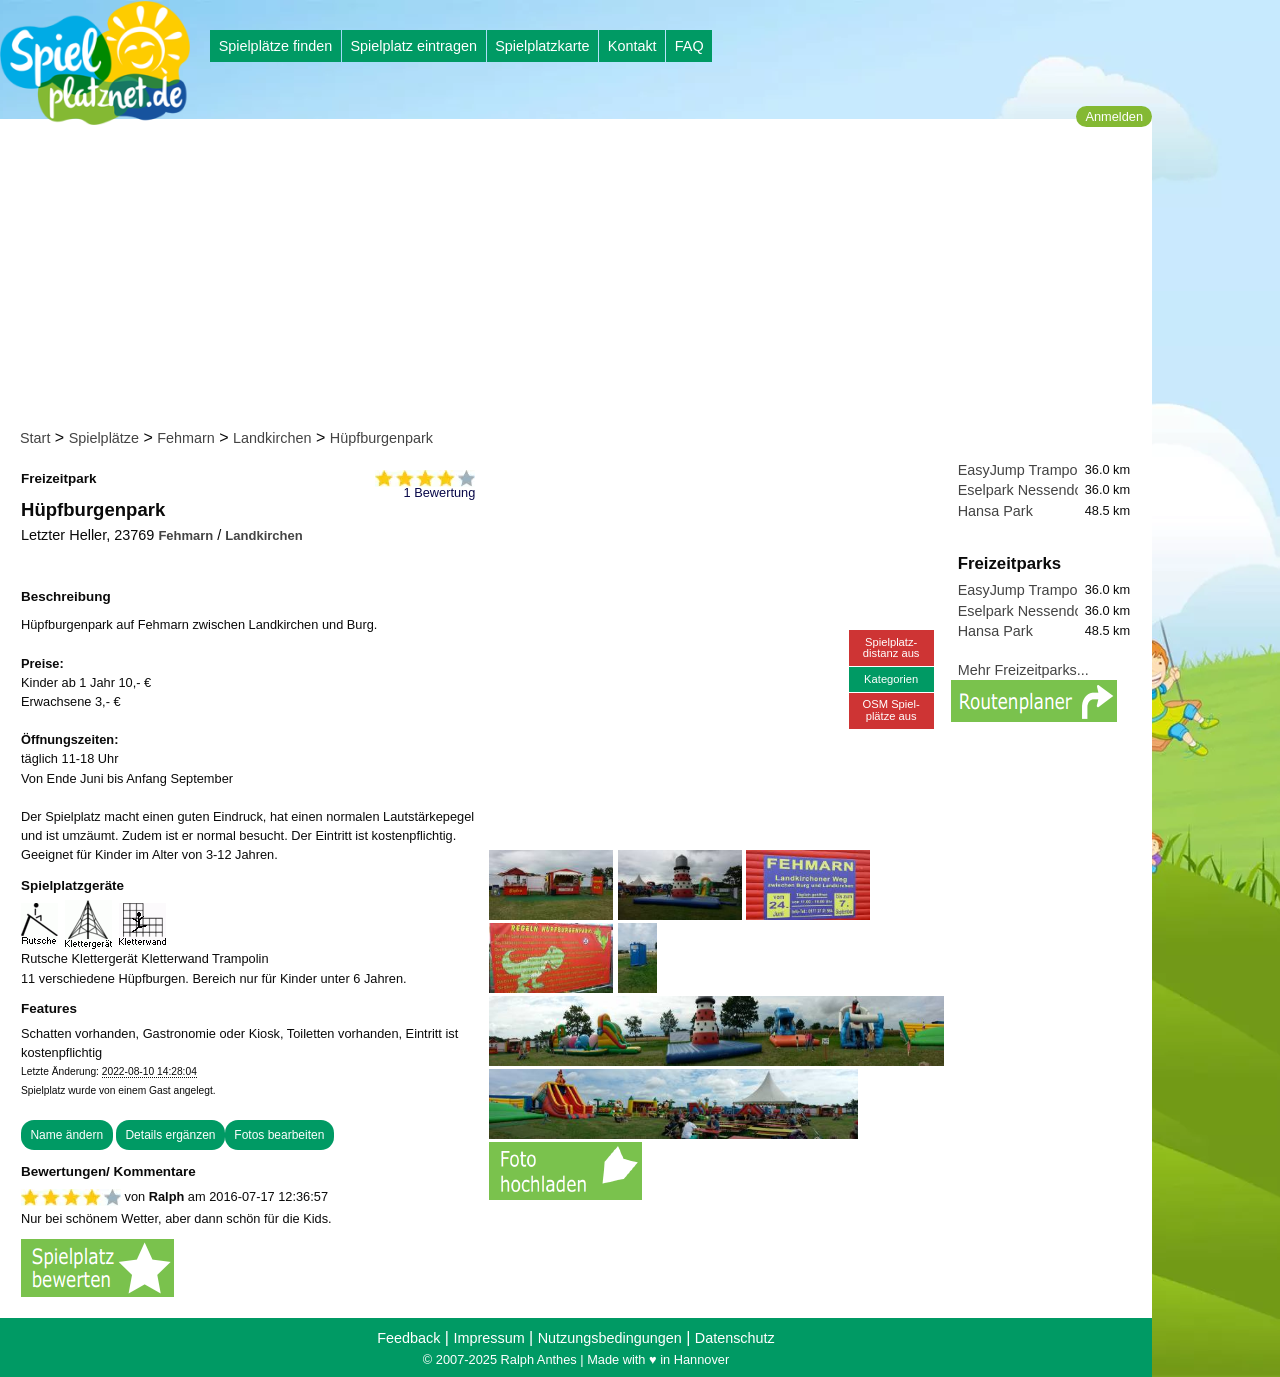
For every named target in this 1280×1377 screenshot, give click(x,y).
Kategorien (891, 679)
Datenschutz (735, 1338)
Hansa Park (995, 511)
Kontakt (632, 46)
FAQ (689, 46)
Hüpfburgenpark (381, 438)
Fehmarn (186, 438)
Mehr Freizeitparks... (1023, 670)
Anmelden (1114, 116)
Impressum (488, 1338)
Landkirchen (272, 438)
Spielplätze (104, 438)
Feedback (408, 1338)
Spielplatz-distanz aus (891, 647)
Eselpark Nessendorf (1025, 490)
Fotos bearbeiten (279, 1135)
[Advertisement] (582, 278)
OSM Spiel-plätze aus (891, 709)
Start (35, 438)
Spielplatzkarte (542, 46)
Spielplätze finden (276, 46)
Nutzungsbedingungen (610, 1338)
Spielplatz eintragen (413, 46)
